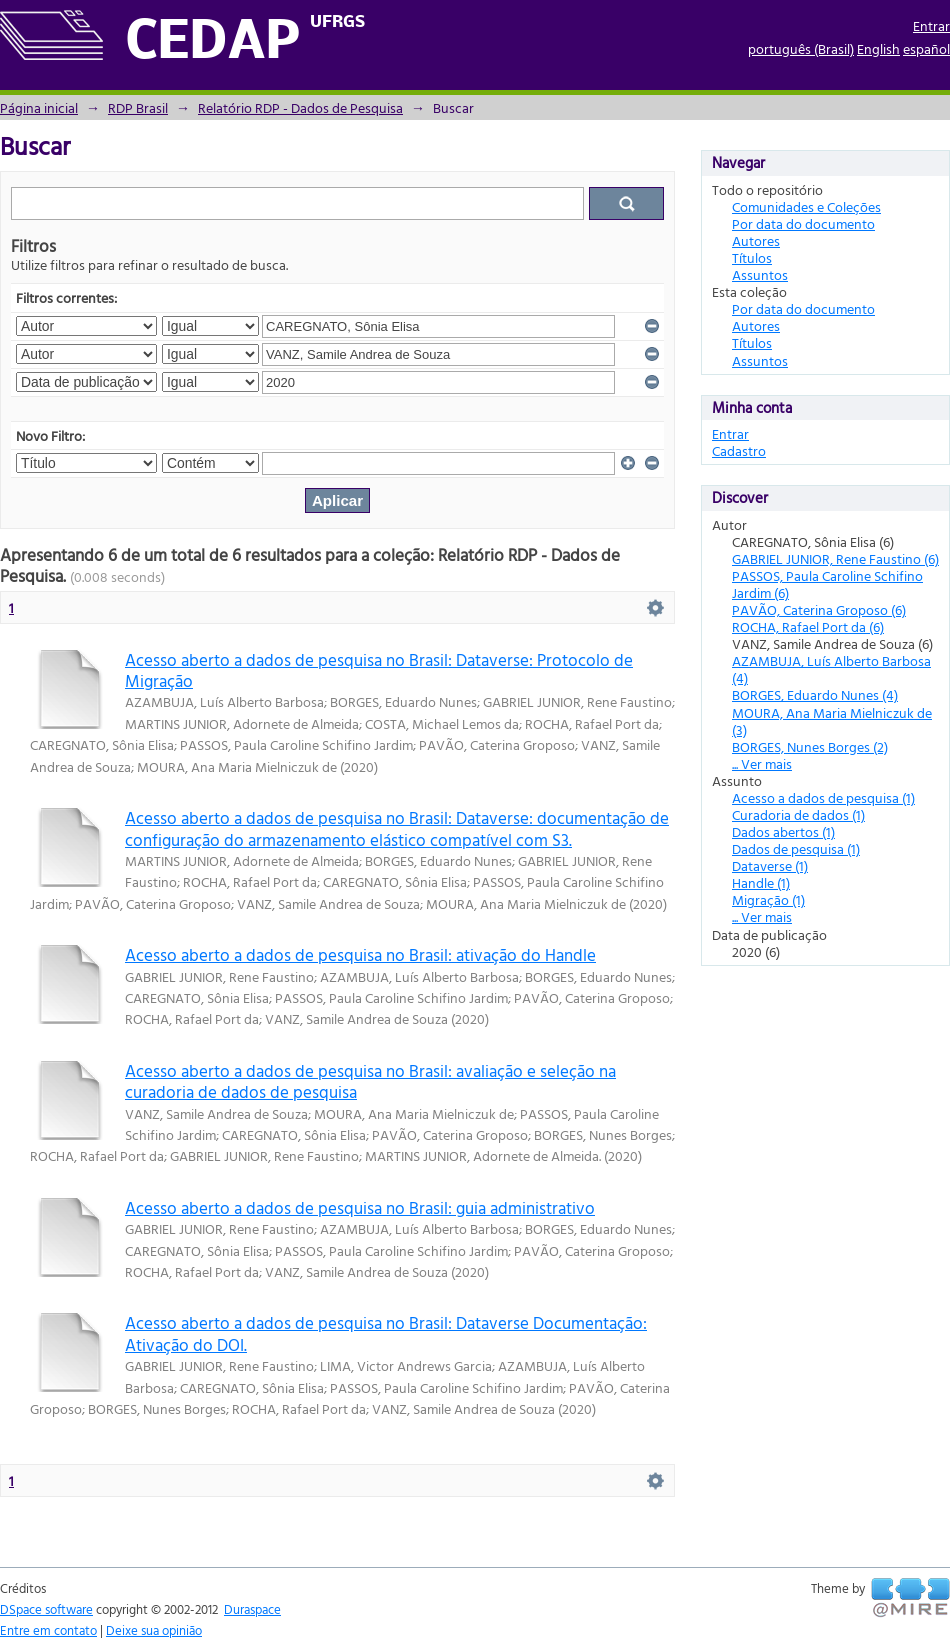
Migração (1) (768, 899)
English (878, 48)
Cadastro (739, 450)
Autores (756, 240)
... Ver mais (762, 763)
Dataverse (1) (770, 865)
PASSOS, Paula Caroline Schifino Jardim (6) (827, 584)
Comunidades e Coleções (806, 206)
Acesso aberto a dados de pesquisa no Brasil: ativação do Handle (360, 954)
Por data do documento (803, 223)
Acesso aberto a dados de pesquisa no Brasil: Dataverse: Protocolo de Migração (379, 670)
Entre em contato (48, 1630)
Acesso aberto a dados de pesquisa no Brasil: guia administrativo (360, 1207)
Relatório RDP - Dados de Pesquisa (300, 107)
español (926, 48)
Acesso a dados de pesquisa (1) (823, 797)
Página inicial (39, 107)
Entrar (931, 25)
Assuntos (760, 274)
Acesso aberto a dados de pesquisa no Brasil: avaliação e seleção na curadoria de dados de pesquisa (370, 1081)
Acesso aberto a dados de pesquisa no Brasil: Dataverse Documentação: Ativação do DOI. (386, 1333)
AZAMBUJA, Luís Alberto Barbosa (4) (831, 669)
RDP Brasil (138, 107)
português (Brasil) (801, 48)
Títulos (752, 257)
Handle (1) (761, 882)
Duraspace (252, 1609)
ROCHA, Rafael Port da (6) (808, 626)
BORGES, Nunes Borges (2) (810, 746)
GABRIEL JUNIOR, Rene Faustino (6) (835, 558)
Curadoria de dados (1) (798, 814)
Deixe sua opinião (154, 1630)
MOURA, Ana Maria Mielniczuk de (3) (832, 721)
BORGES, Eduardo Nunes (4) (815, 694)
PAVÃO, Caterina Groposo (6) (819, 609)
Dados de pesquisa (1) (796, 848)
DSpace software (46, 1609)
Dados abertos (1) (783, 831)
